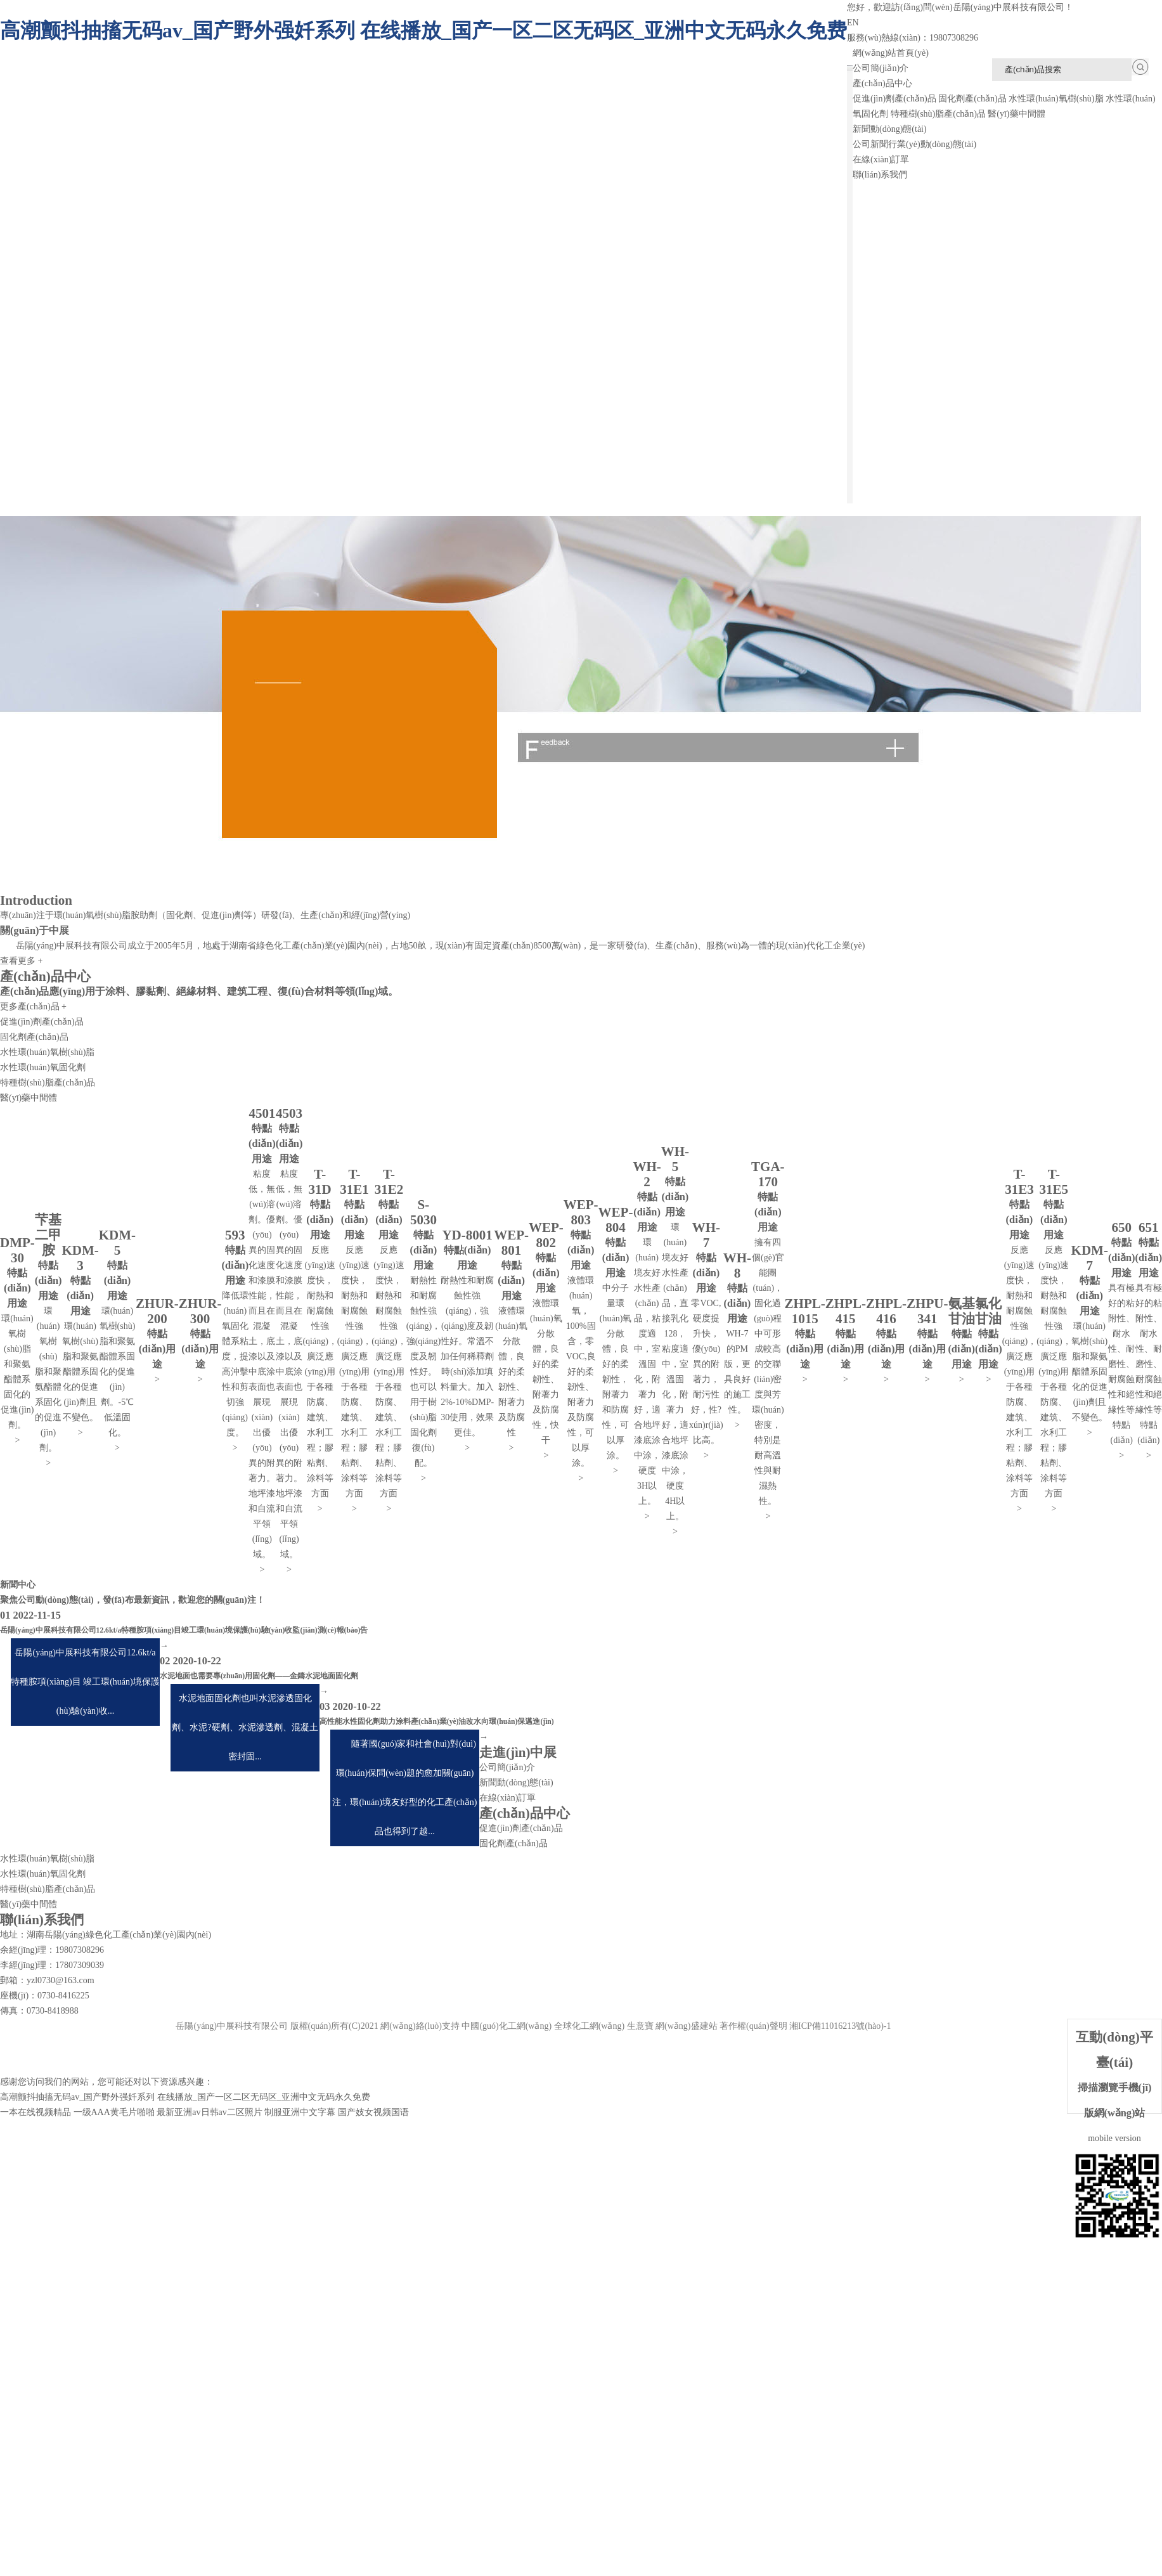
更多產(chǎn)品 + (33, 1006)
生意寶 (640, 2026)
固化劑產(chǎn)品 (972, 98)
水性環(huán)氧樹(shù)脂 (1056, 98)
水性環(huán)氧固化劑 (43, 1067)
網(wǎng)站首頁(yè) (891, 53)
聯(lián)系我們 (880, 174)
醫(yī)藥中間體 (1016, 114)
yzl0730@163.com (60, 1980)
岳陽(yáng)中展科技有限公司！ (1013, 7)
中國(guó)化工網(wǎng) (507, 2026)
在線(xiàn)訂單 (881, 159)
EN (853, 22)
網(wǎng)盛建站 (686, 2026)
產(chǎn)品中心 (882, 83)
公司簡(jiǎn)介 (880, 68)
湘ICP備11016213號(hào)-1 (840, 2026)
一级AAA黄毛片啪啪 (114, 2112)
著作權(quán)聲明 (753, 2026)
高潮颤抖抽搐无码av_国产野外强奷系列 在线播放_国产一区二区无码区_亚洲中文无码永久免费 (423, 30)
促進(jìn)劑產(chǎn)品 (894, 98)
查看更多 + (21, 961)
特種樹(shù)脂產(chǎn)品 (938, 114)
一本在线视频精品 (35, 2112)
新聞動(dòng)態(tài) (890, 129)
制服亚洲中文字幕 (299, 2112)
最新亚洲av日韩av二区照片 (209, 2112)
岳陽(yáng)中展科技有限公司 (72, 945)
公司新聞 (870, 144)
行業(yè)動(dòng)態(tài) (932, 144)
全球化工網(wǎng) (589, 2026)
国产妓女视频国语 (373, 2112)
